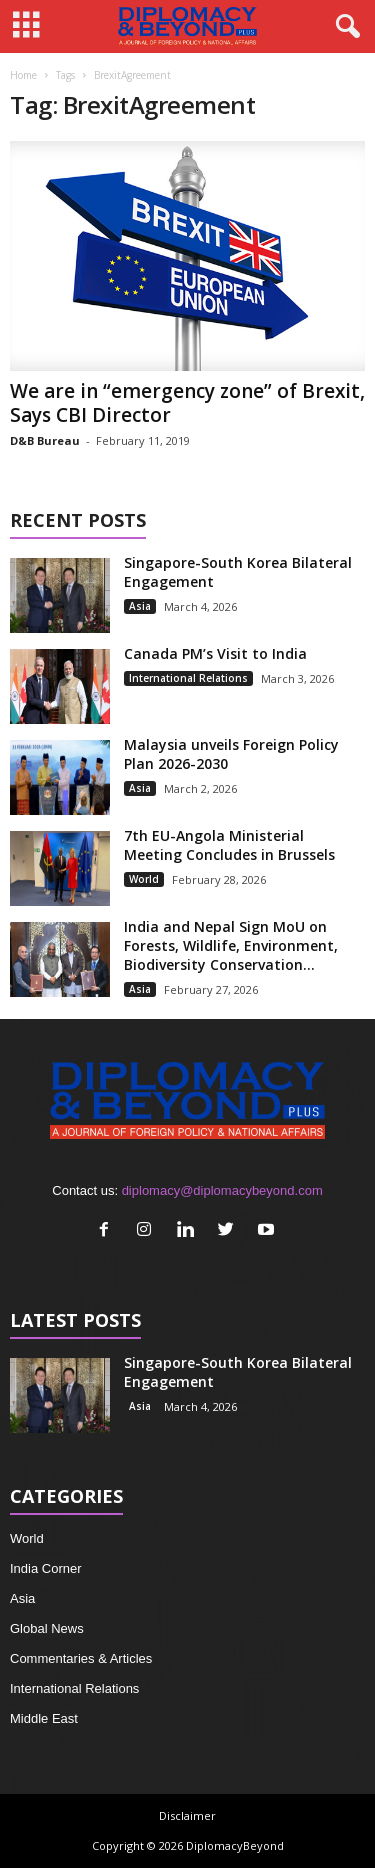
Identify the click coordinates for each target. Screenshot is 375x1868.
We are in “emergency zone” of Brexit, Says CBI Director (187, 403)
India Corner (46, 1568)
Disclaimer (187, 1815)
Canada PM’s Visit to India (215, 653)
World (144, 879)
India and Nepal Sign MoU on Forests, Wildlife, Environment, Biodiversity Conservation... (231, 945)
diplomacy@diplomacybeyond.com (222, 1190)
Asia (140, 606)
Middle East (44, 1718)
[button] (344, 27)
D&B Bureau (45, 440)
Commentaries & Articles (81, 1658)
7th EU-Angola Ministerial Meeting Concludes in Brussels (229, 845)
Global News (47, 1628)
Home (23, 75)
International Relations (188, 678)
